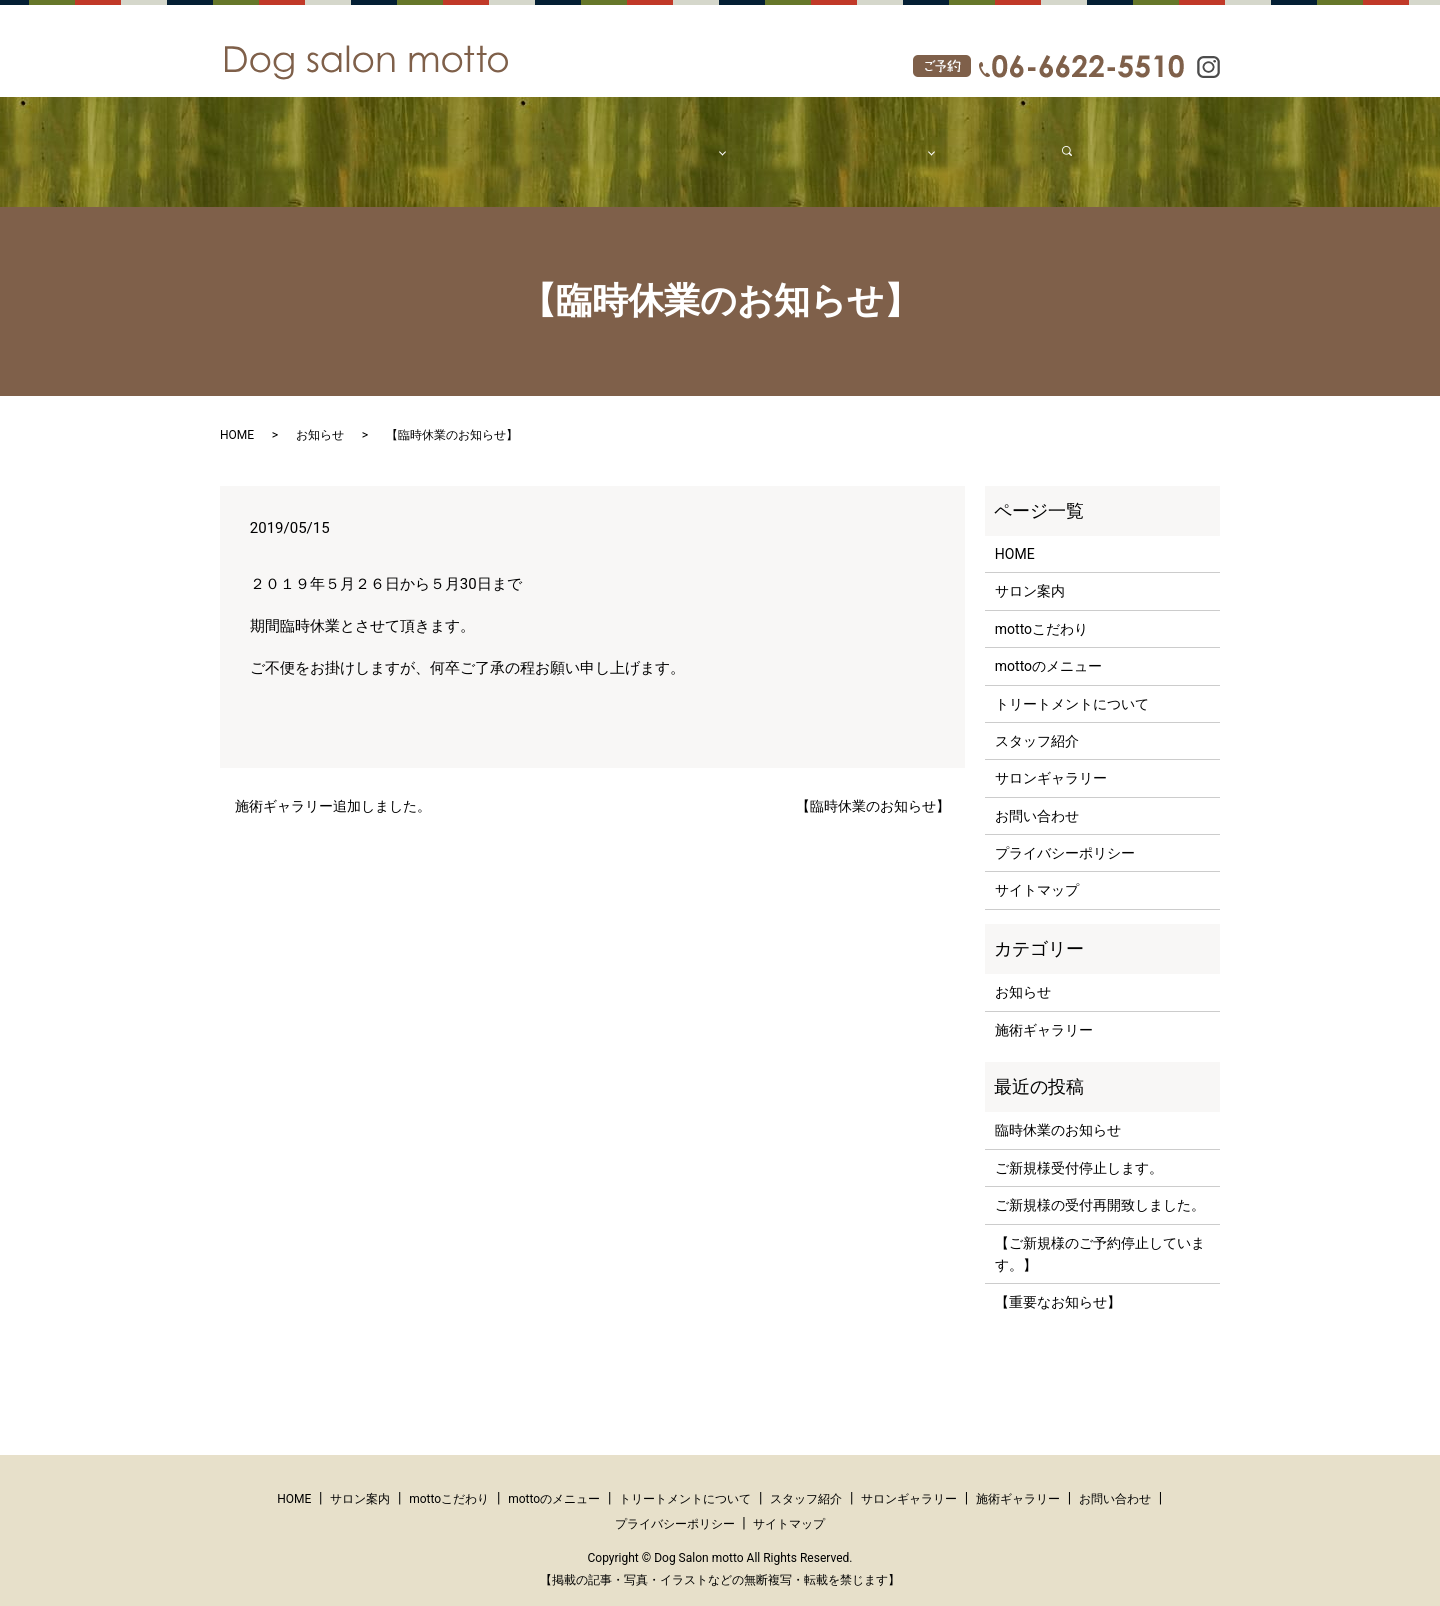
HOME (421, 141)
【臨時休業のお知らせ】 (873, 787)
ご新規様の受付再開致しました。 (1100, 1186)
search (1042, 141)
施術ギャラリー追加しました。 (333, 787)
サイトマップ (1037, 871)
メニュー (673, 141)
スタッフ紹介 (771, 141)
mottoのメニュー (1048, 647)
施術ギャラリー (1044, 1011)
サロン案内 (489, 141)
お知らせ (320, 416)
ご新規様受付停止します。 (1079, 1149)
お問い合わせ (967, 141)
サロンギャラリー (1051, 759)
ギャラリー (862, 141)
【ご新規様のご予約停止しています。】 (1100, 1235)
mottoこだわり (584, 141)
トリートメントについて (1072, 685)
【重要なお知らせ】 (1058, 1283)
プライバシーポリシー (1065, 834)
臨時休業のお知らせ (1058, 1111)
